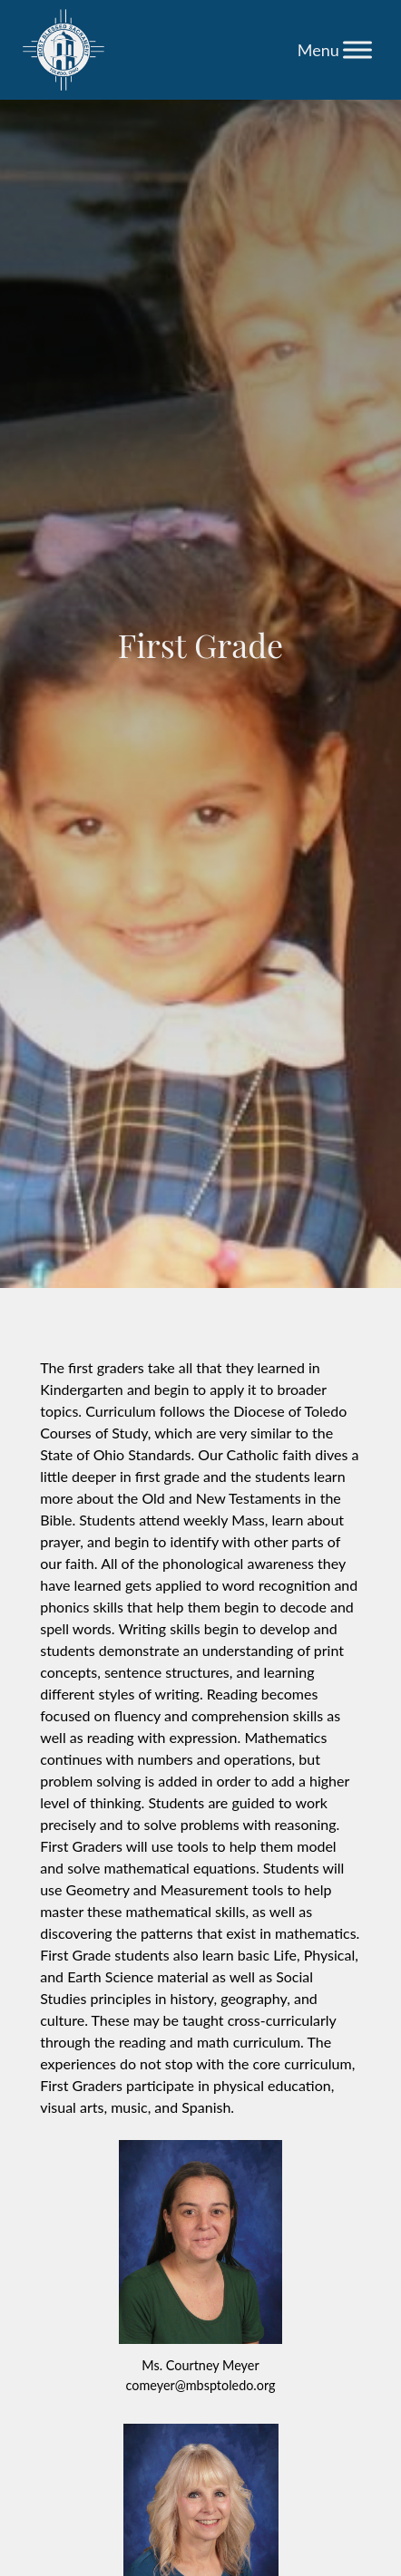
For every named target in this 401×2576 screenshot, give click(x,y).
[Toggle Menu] (357, 49)
